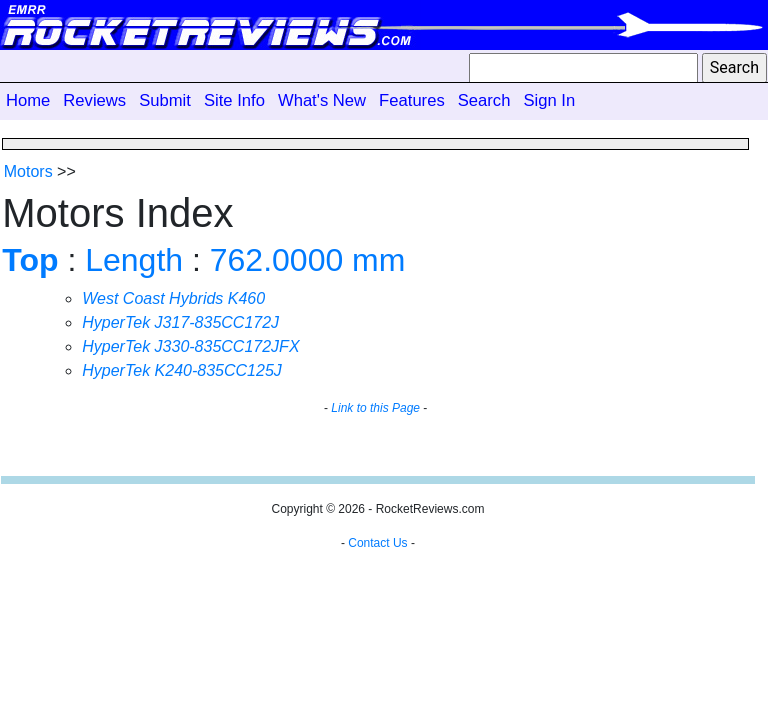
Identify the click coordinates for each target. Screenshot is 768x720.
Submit (165, 100)
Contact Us (377, 543)
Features (412, 100)
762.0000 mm (308, 260)
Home (28, 100)
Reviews (94, 100)
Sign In (549, 100)
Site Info (234, 100)
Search (484, 100)
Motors (28, 171)
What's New (322, 100)
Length (134, 260)
